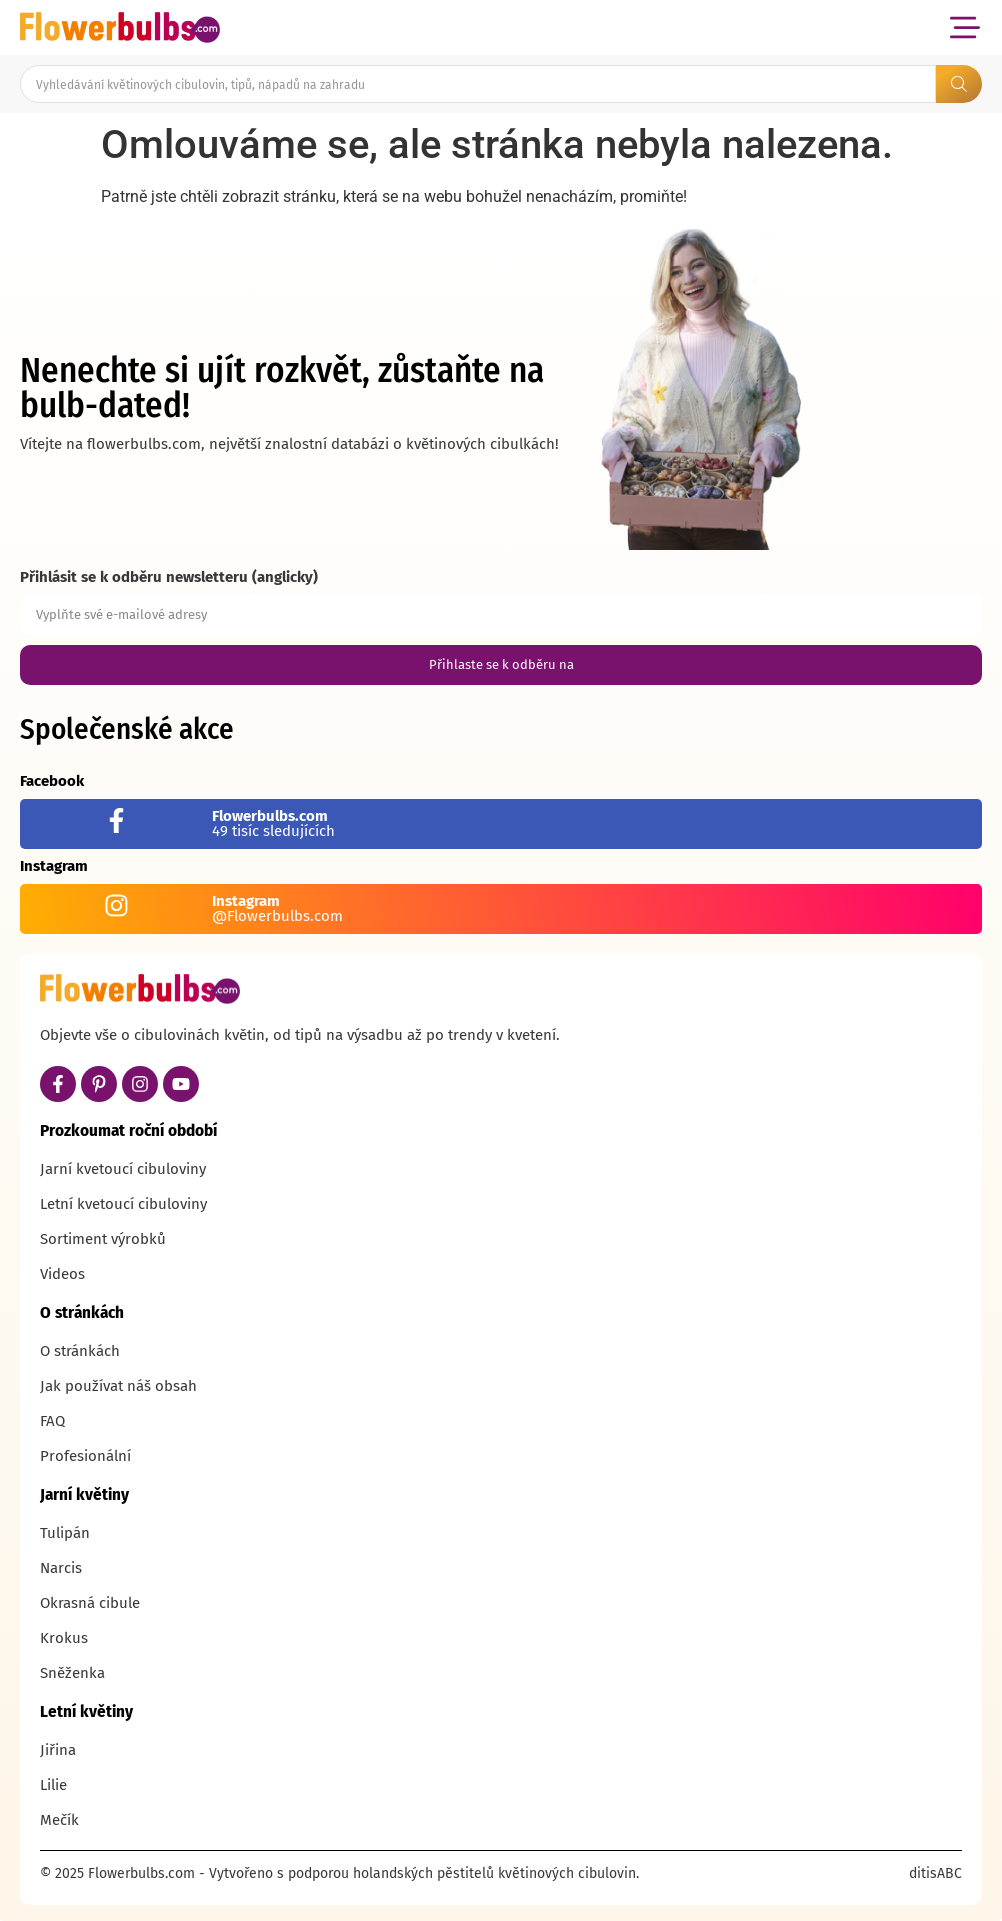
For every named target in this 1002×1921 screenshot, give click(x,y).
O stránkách (80, 1351)
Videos (62, 1274)
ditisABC (935, 1873)
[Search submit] (959, 84)
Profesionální (85, 1456)
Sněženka (72, 1673)
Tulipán (65, 1533)
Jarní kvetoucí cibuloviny (123, 1169)
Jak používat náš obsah (118, 1386)
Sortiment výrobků (103, 1239)
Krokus (64, 1638)
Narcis (61, 1568)
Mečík (59, 1820)
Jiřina (58, 1750)
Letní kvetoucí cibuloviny (123, 1204)
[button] (964, 27)
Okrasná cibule (90, 1603)
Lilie (53, 1785)
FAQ (52, 1421)
